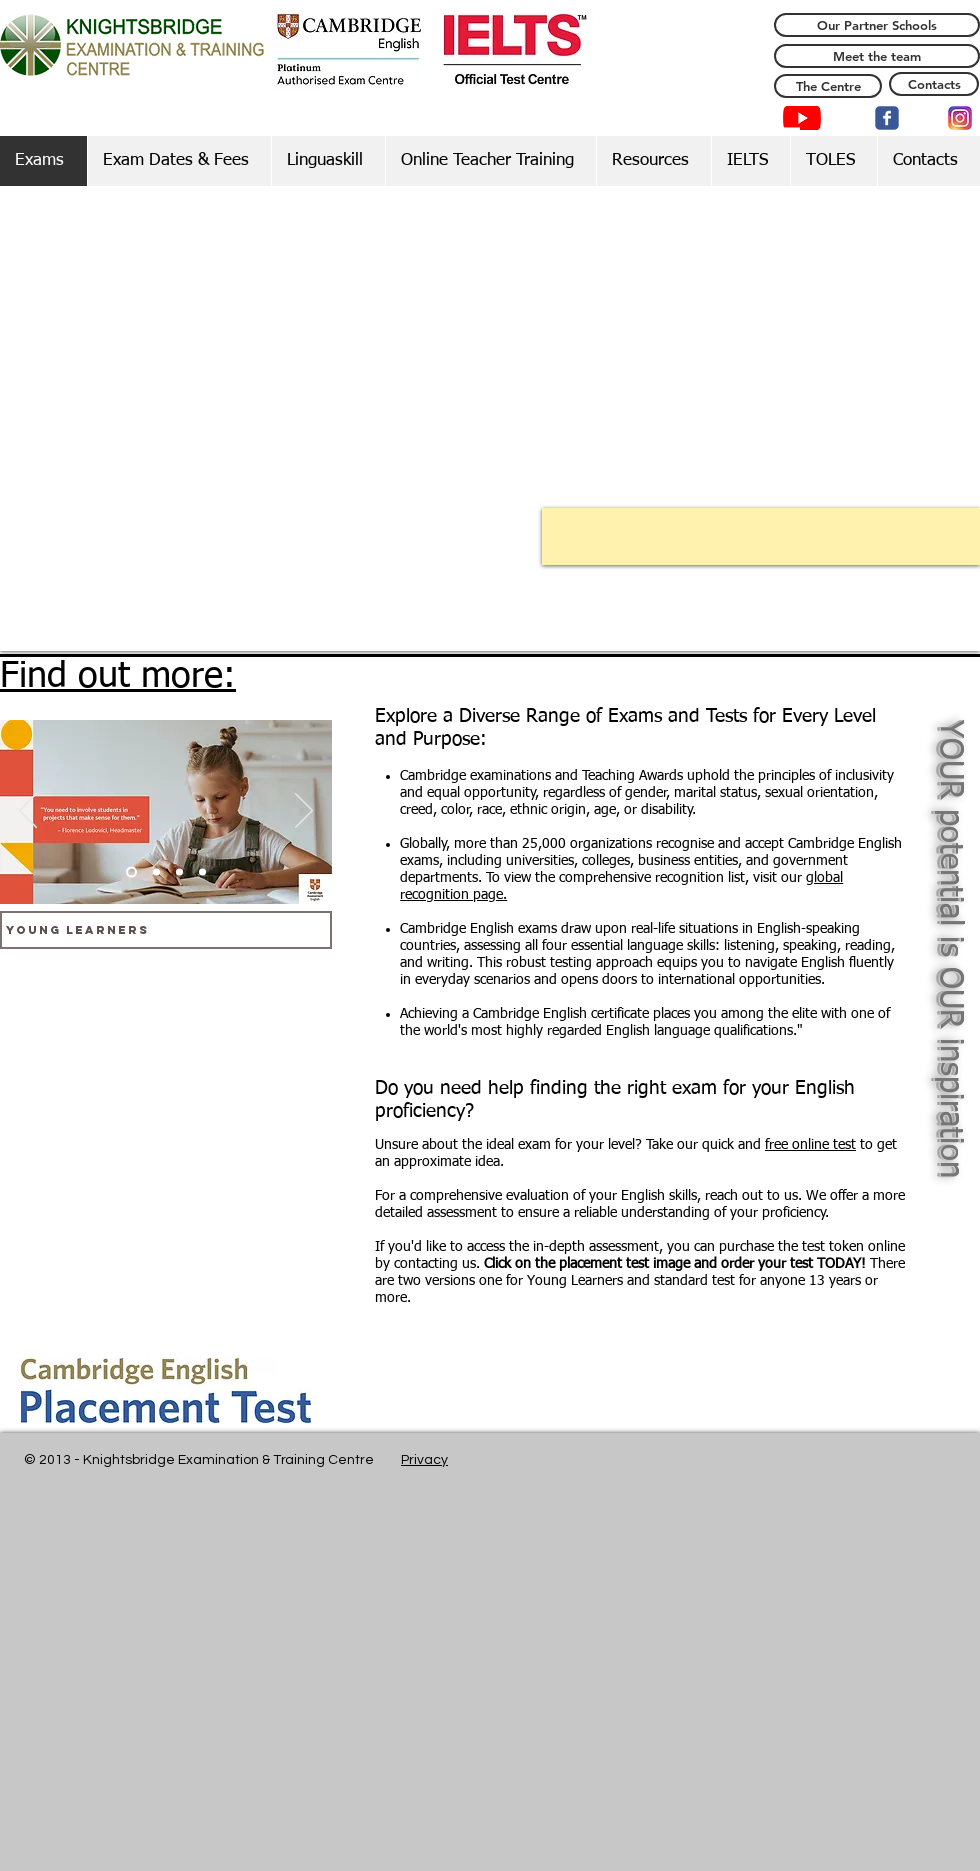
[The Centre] (828, 86)
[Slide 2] (156, 872)
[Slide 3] (179, 872)
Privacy (424, 1460)
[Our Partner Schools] (877, 25)
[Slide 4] (202, 872)
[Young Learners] (166, 930)
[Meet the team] (877, 56)
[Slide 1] (131, 872)
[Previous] (28, 812)
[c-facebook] (887, 118)
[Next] (304, 812)
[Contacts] (934, 84)
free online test (810, 1145)
